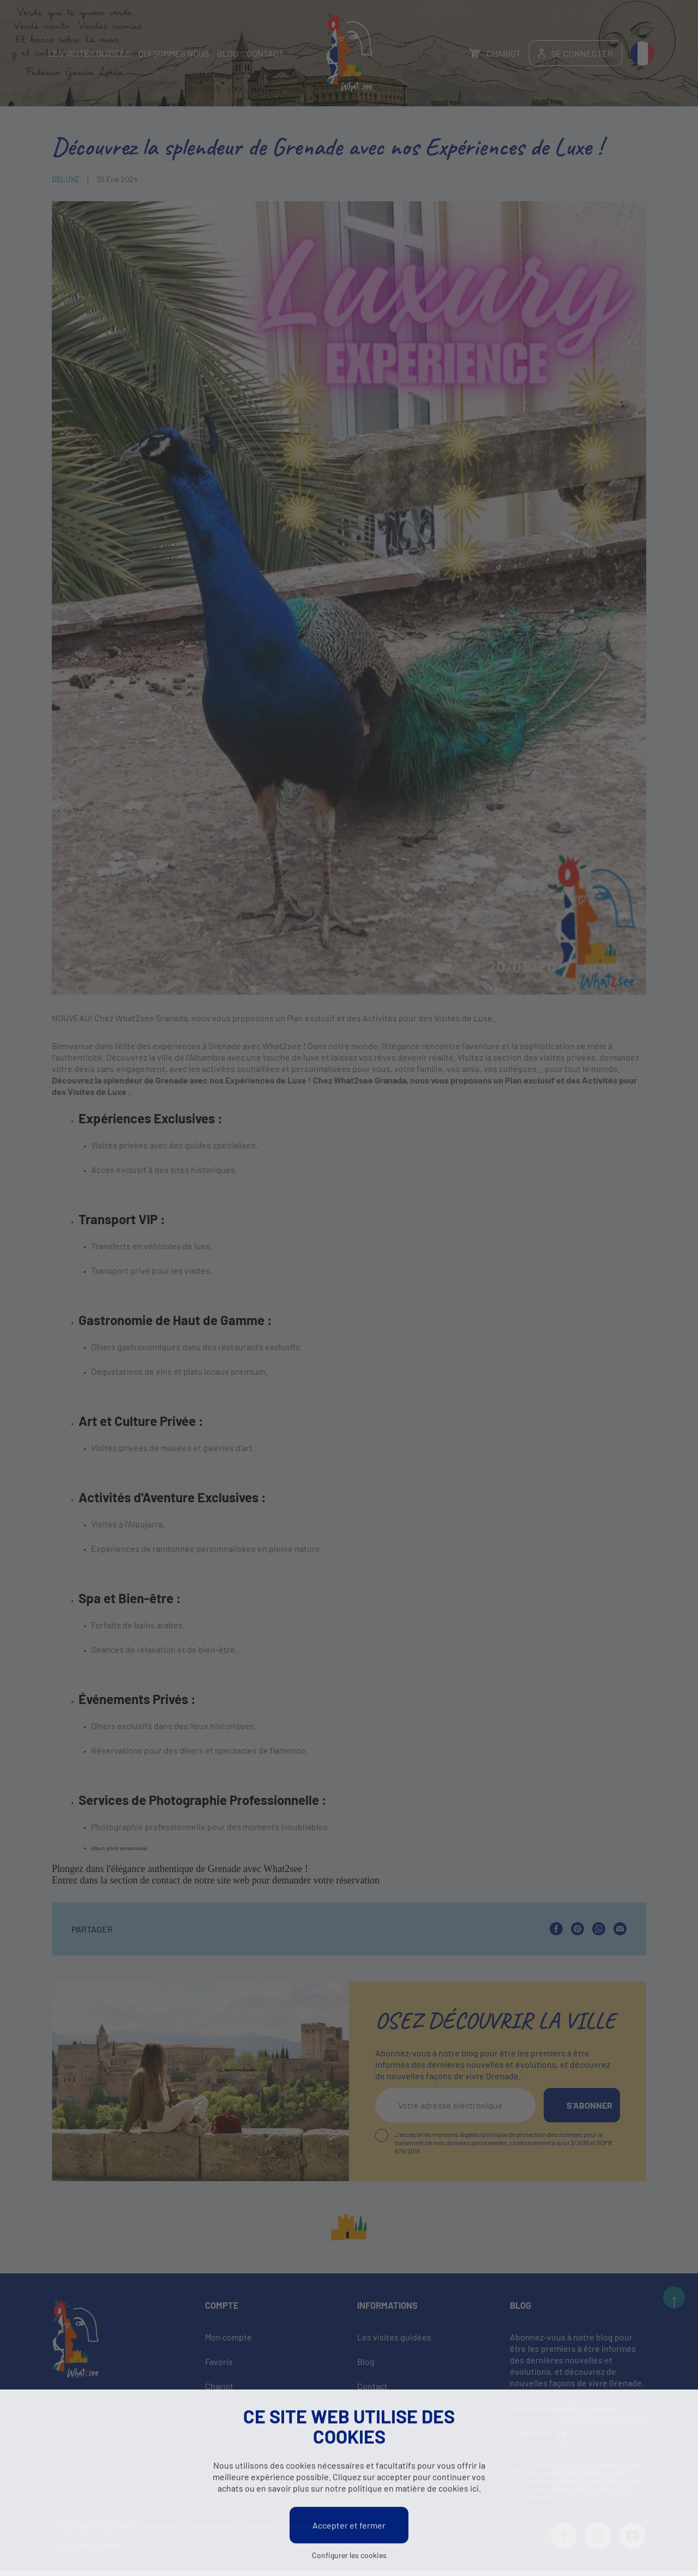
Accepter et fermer (349, 2525)
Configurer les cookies (349, 2555)
